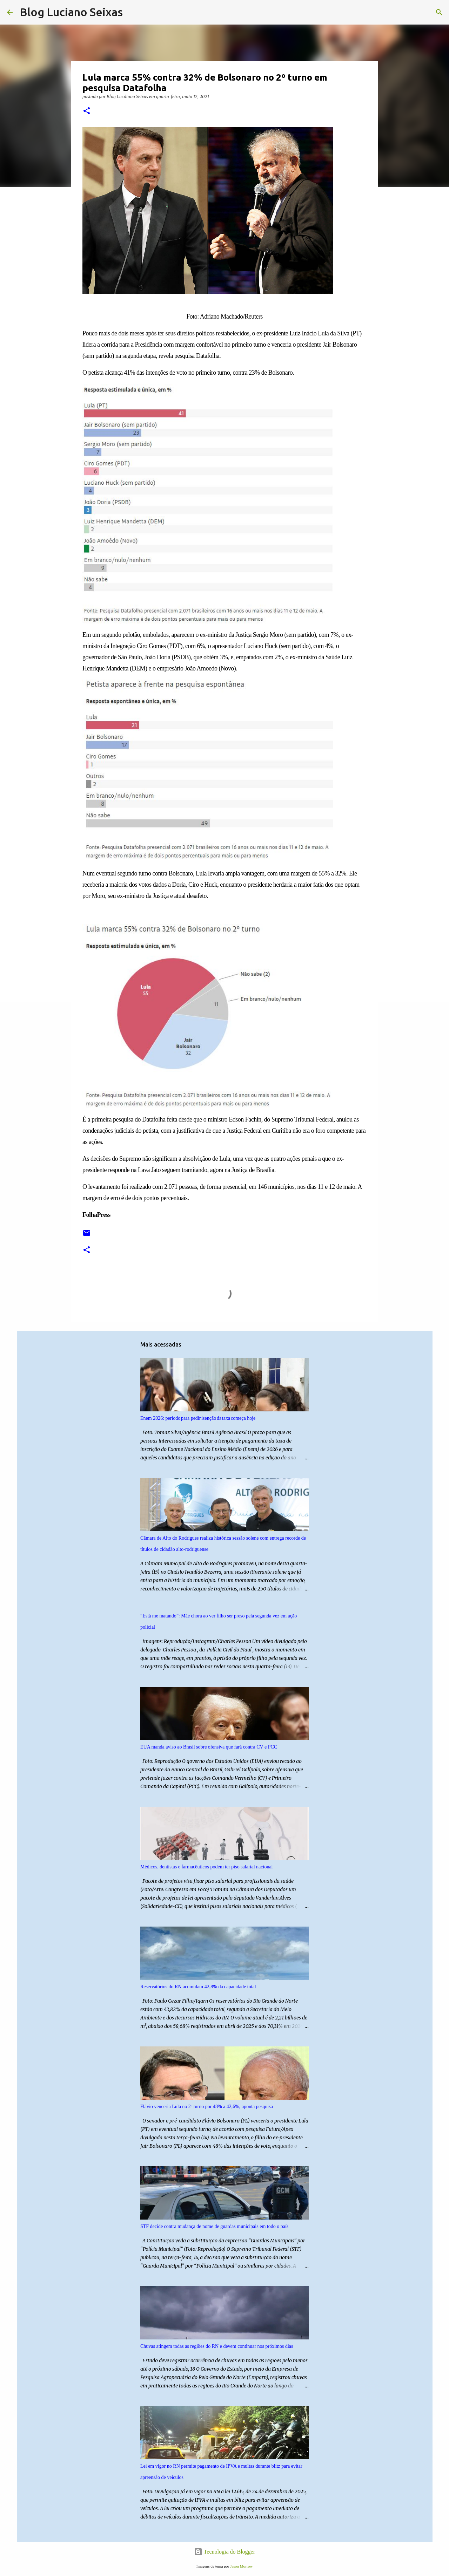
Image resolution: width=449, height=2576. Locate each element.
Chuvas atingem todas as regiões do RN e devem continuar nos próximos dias (216, 2346)
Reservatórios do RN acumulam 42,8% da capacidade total (198, 1986)
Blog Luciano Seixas (71, 12)
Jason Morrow (241, 2566)
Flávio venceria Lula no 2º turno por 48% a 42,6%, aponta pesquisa (206, 2106)
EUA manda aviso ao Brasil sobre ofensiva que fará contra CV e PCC (208, 1747)
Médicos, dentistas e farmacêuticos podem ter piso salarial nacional (206, 1866)
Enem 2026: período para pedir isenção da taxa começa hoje (197, 1418)
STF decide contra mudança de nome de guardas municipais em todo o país (214, 2226)
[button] (86, 111)
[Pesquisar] (132, 12)
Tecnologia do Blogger (224, 2552)
